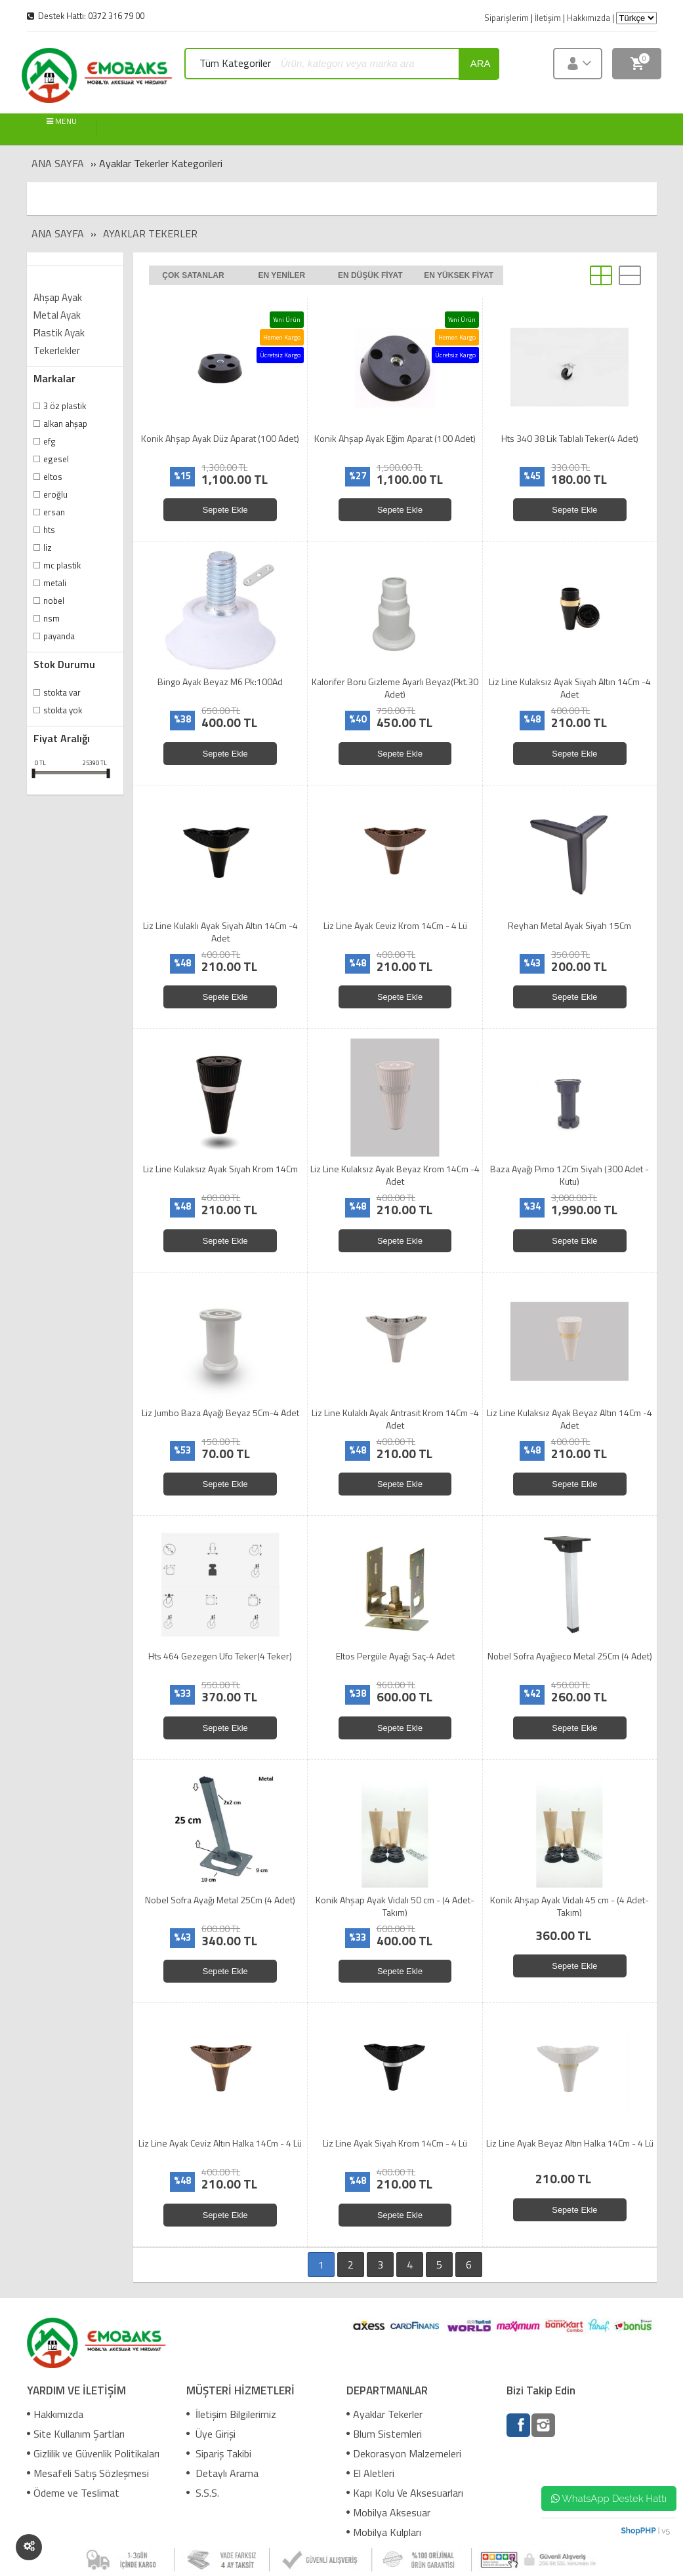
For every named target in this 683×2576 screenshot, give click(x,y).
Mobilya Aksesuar (388, 2512)
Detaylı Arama (222, 2473)
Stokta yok (62, 710)
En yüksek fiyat (458, 275)
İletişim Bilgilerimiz (231, 2414)
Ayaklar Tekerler (150, 233)
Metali (54, 582)
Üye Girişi (211, 2434)
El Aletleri (370, 2473)
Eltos (52, 476)
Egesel (56, 459)
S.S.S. (202, 2493)
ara (480, 63)
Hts (49, 529)
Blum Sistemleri (384, 2434)
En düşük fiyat (370, 275)
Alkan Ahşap (65, 423)
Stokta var (62, 692)
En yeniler (281, 275)
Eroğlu (55, 494)
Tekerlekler (56, 350)
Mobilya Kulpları (383, 2532)
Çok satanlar (193, 275)
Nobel (53, 600)
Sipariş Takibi (218, 2453)
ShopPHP (638, 2530)
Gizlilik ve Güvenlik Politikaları (93, 2453)
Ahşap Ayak (57, 297)
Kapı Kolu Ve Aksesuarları (404, 2493)
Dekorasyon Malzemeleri (403, 2453)
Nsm (51, 618)
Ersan (54, 512)
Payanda (59, 636)
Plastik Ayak (59, 332)
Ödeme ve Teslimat (73, 2493)
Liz (47, 547)
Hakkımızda (55, 2414)
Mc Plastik (62, 565)
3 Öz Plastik (64, 405)
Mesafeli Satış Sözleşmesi (88, 2473)
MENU (62, 122)
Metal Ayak (57, 315)
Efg (49, 441)
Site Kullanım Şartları (76, 2434)
